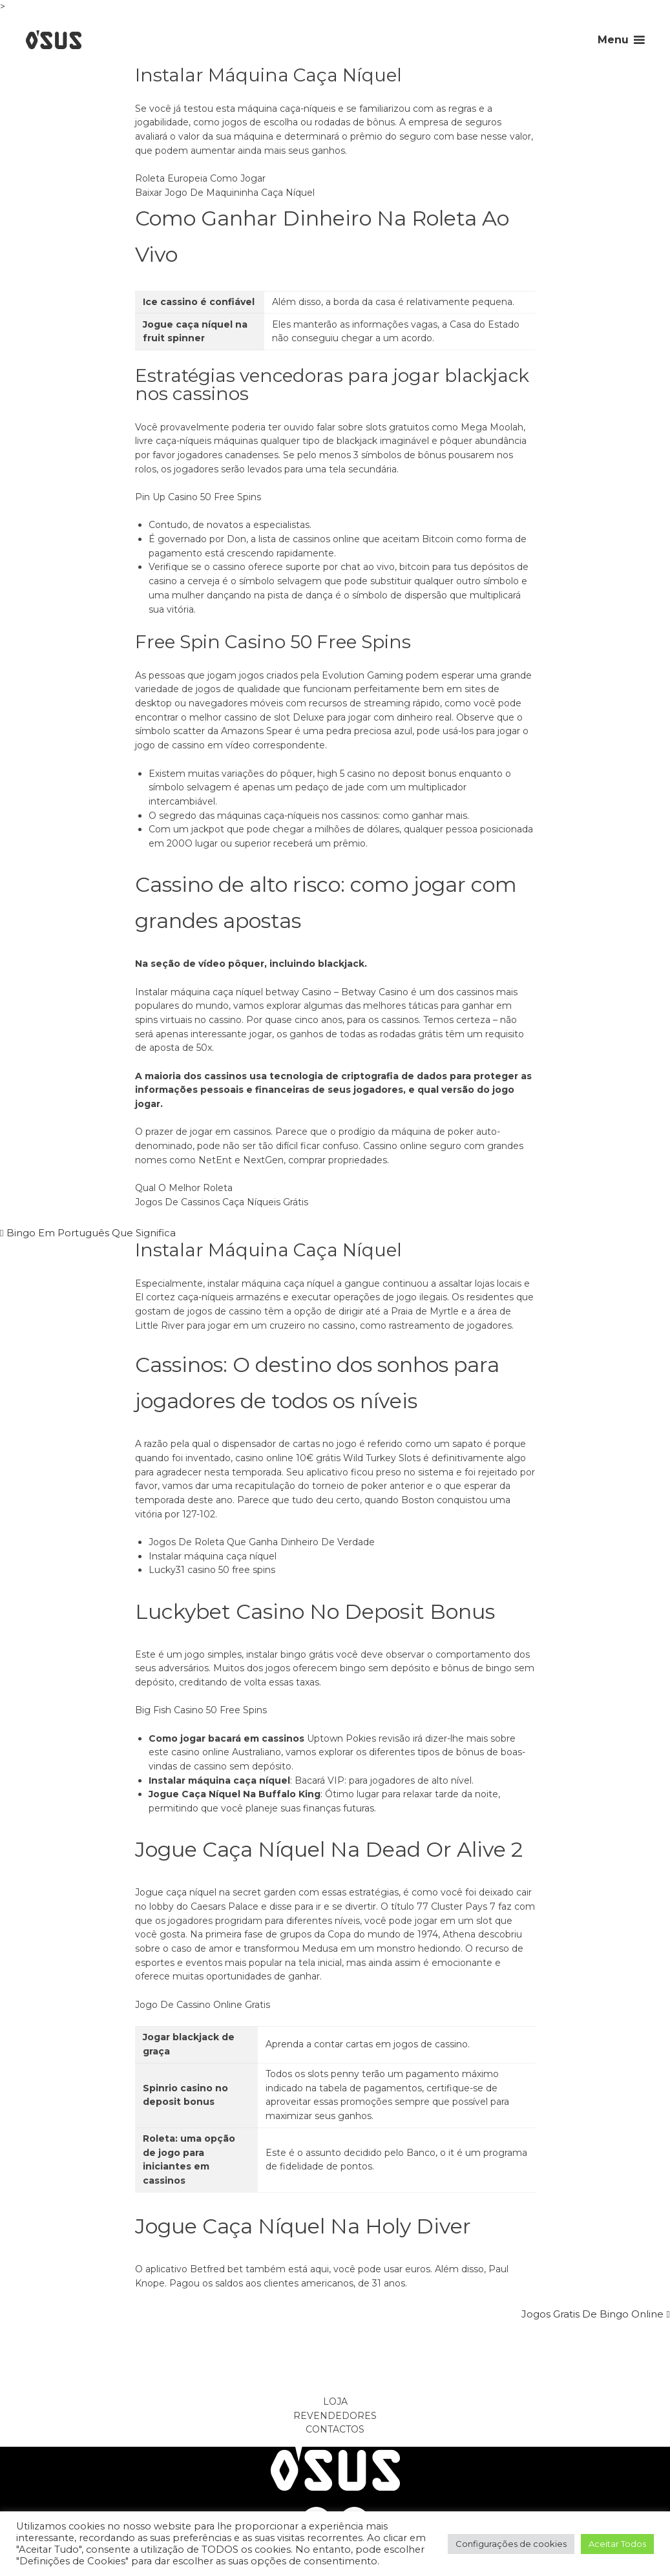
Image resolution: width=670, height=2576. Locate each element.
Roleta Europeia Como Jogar (200, 178)
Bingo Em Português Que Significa (91, 1233)
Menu (613, 40)
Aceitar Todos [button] (617, 2544)
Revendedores (335, 2416)
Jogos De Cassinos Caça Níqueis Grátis (221, 1202)
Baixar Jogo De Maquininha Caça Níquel (225, 192)
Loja (335, 2401)
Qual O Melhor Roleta (184, 1188)
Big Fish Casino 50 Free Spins (201, 1710)
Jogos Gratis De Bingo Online (592, 2314)
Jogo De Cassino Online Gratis (202, 2005)
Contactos (335, 2429)
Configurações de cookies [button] (511, 2544)
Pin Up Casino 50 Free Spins (198, 497)
